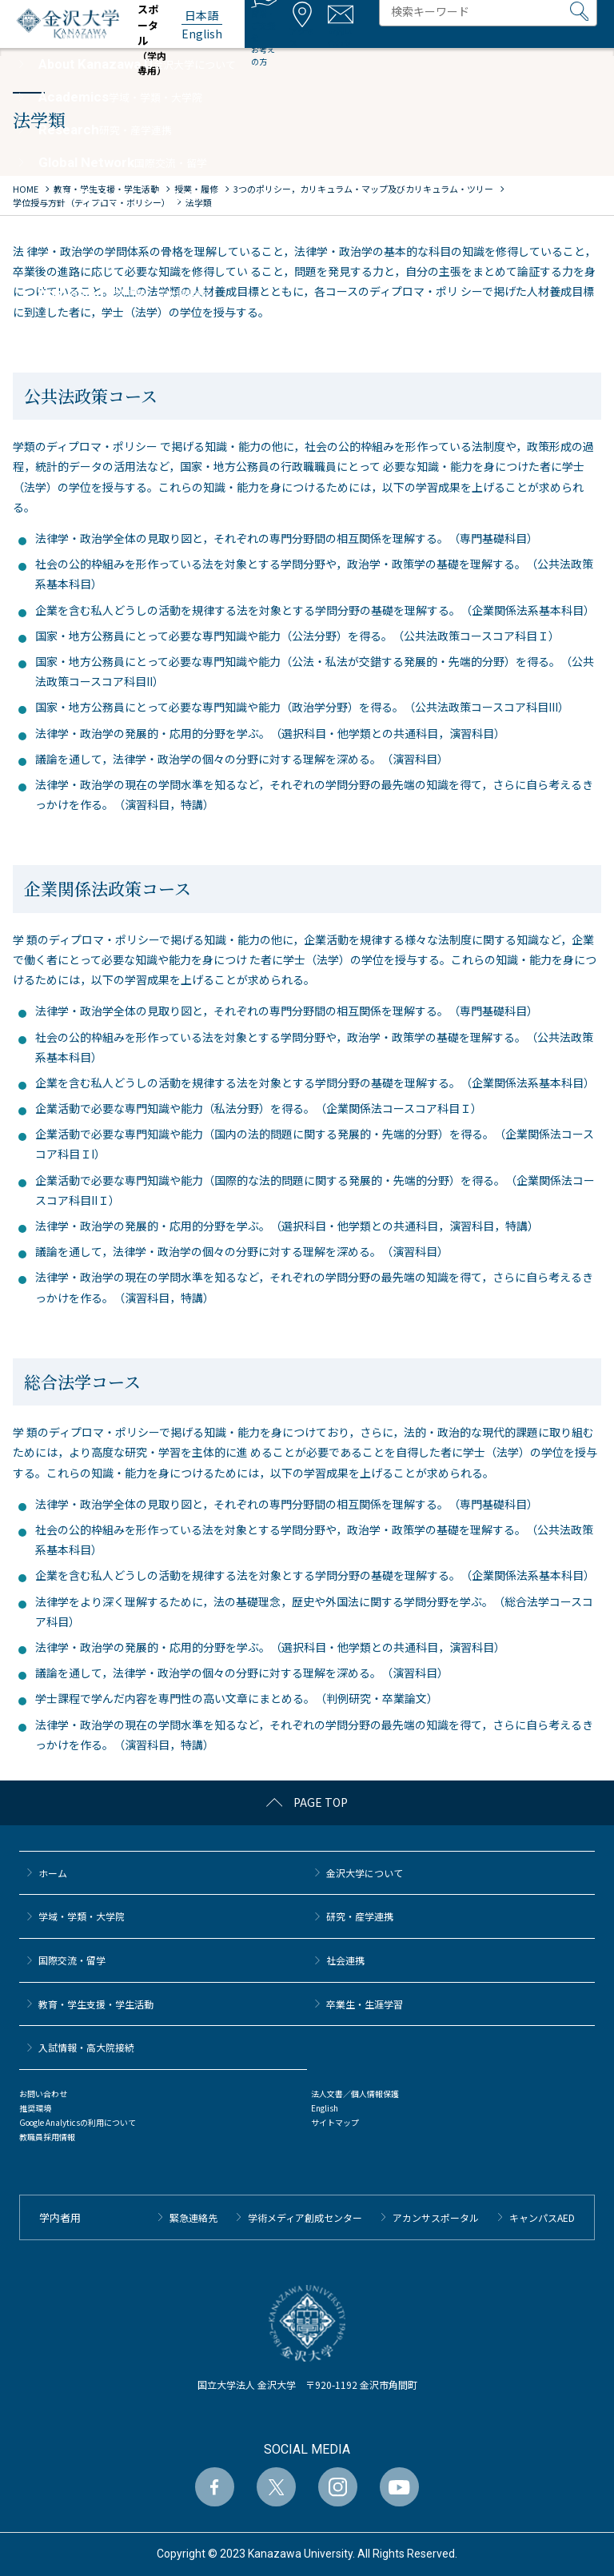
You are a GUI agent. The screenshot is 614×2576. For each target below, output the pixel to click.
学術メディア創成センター (305, 2217)
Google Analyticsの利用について (77, 2122)
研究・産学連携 (359, 1916)
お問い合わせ (43, 2093)
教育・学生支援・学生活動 (96, 2004)
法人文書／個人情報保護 (355, 2093)
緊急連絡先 (193, 2217)
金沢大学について (364, 1873)
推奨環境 (35, 2108)
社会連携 (345, 1960)
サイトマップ (335, 2122)
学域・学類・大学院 (81, 1916)
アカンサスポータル (436, 2217)
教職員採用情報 (47, 2137)
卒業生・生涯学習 (364, 2004)
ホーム (52, 1873)
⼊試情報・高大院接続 (86, 2047)
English (324, 2108)
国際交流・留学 (72, 1960)
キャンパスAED (542, 2217)
